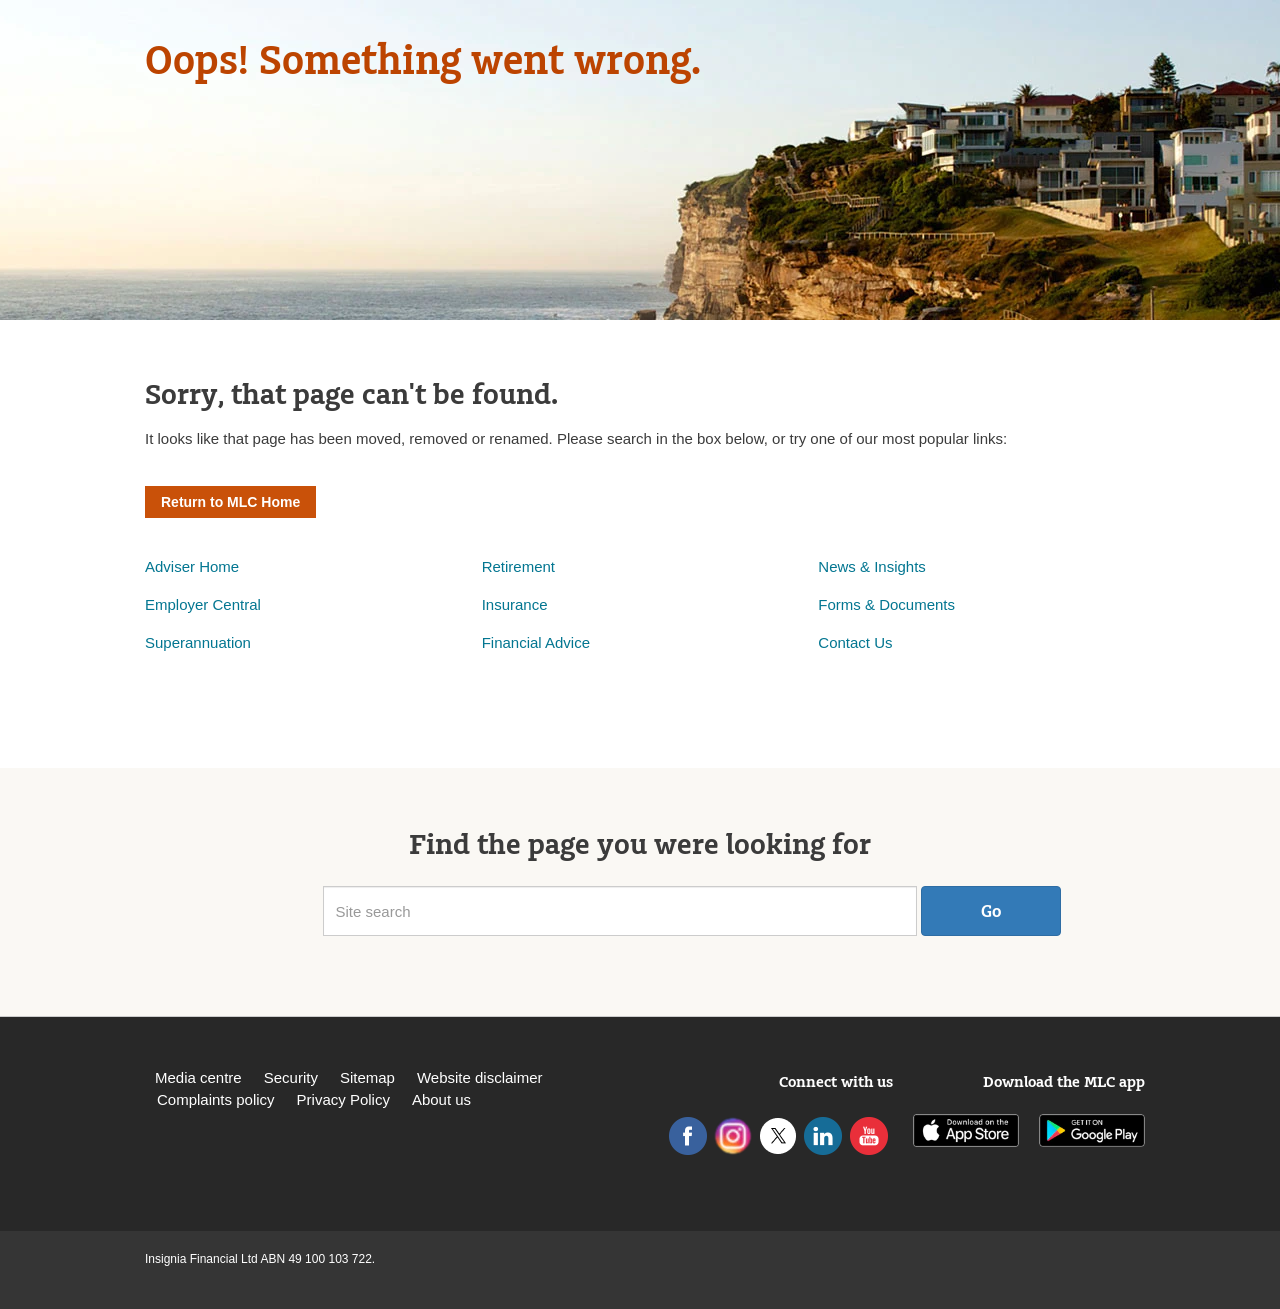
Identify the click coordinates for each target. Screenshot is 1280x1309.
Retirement (518, 566)
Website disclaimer (480, 1077)
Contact (846, 642)
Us (883, 642)
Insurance (515, 604)
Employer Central (203, 604)
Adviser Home (192, 566)
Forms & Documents (888, 604)
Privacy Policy (343, 1099)
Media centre (198, 1077)
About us (441, 1099)
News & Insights (872, 566)
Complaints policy (216, 1099)
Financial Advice (536, 642)
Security (291, 1077)
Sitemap (367, 1077)
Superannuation (198, 642)
